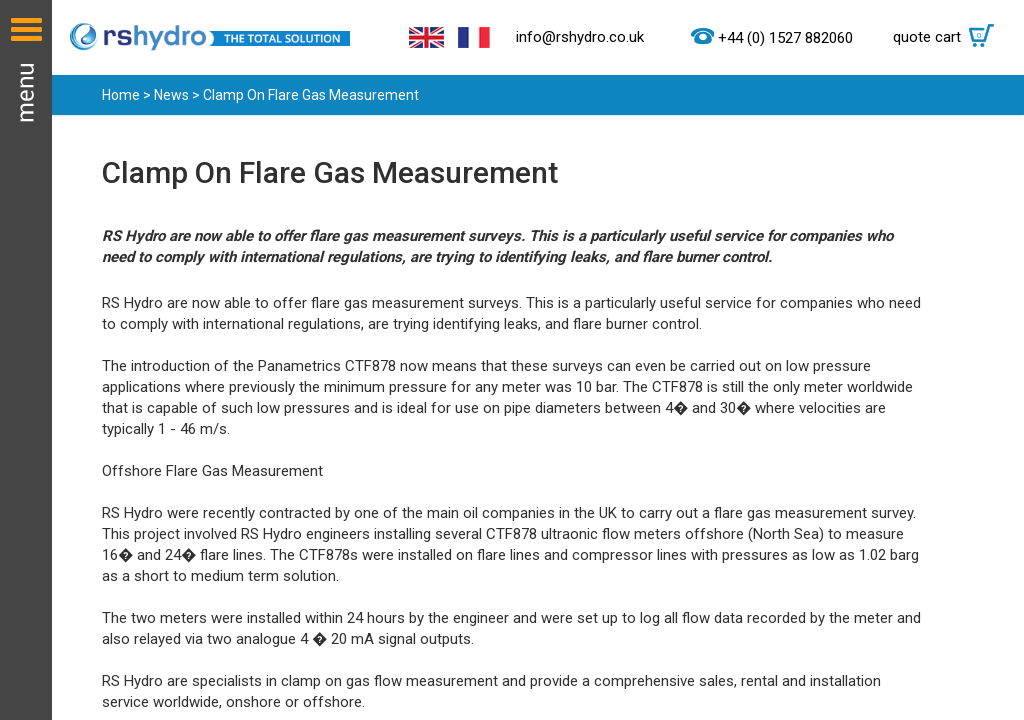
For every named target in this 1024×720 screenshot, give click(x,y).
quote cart (948, 37)
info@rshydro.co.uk (580, 37)
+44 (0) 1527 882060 (785, 38)
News (171, 95)
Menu (26, 360)
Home (121, 95)
